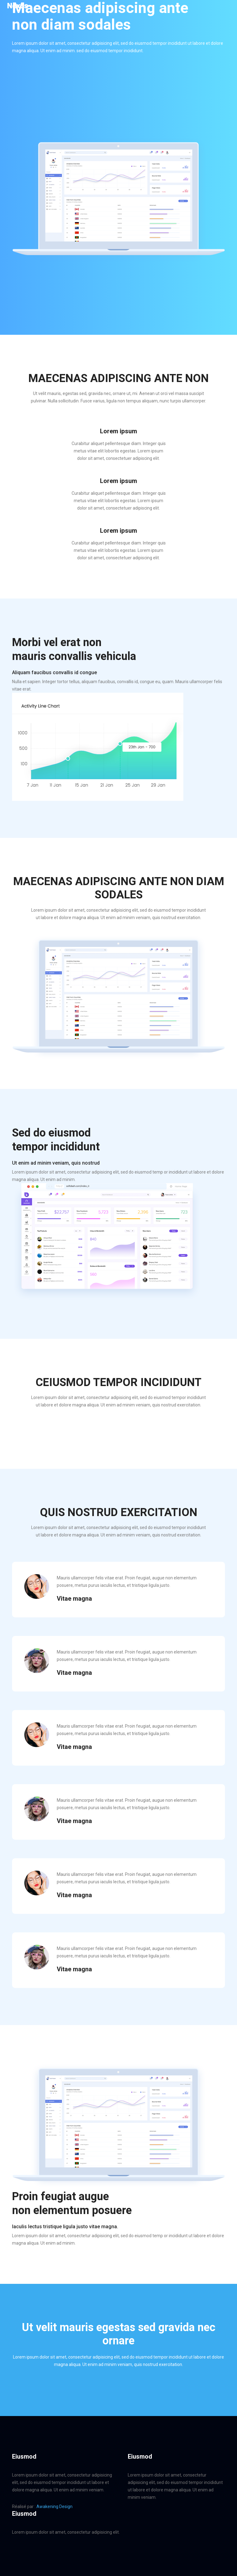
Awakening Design (54, 2506)
